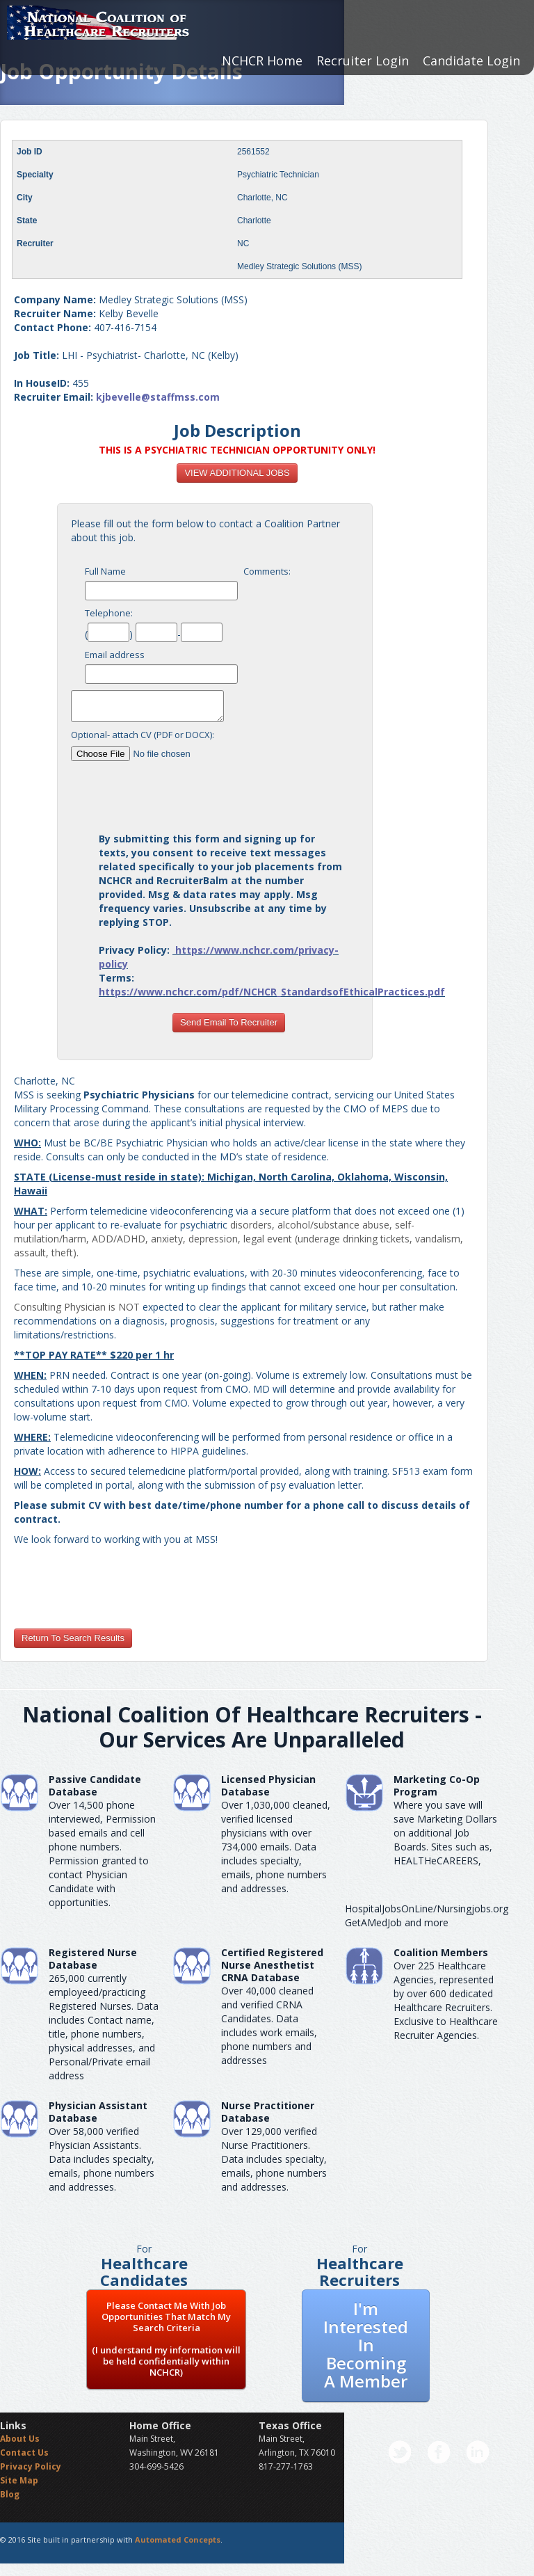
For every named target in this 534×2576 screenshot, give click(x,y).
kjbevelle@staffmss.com (158, 396)
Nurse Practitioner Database (267, 2112)
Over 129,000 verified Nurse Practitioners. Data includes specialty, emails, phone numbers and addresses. (274, 2159)
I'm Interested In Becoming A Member (365, 2344)
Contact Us (24, 2452)
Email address (115, 654)
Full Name (105, 571)
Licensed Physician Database (268, 1785)
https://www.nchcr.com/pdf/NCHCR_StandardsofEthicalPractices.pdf (272, 991)
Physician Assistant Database (98, 2112)
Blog (9, 2494)
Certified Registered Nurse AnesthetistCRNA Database (272, 1965)
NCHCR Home (262, 60)
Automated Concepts (177, 2539)
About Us (20, 2439)
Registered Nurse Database (93, 1958)
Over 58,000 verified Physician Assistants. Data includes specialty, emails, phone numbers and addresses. (101, 2159)
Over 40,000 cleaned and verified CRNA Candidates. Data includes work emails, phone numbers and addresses (269, 2025)
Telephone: (109, 613)
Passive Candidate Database (95, 1785)
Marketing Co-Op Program (437, 1785)
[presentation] (228, 791)
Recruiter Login (362, 60)
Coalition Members (441, 1952)
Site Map (19, 2480)
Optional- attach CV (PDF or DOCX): (142, 734)
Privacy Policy (30, 2466)
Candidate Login (471, 60)
